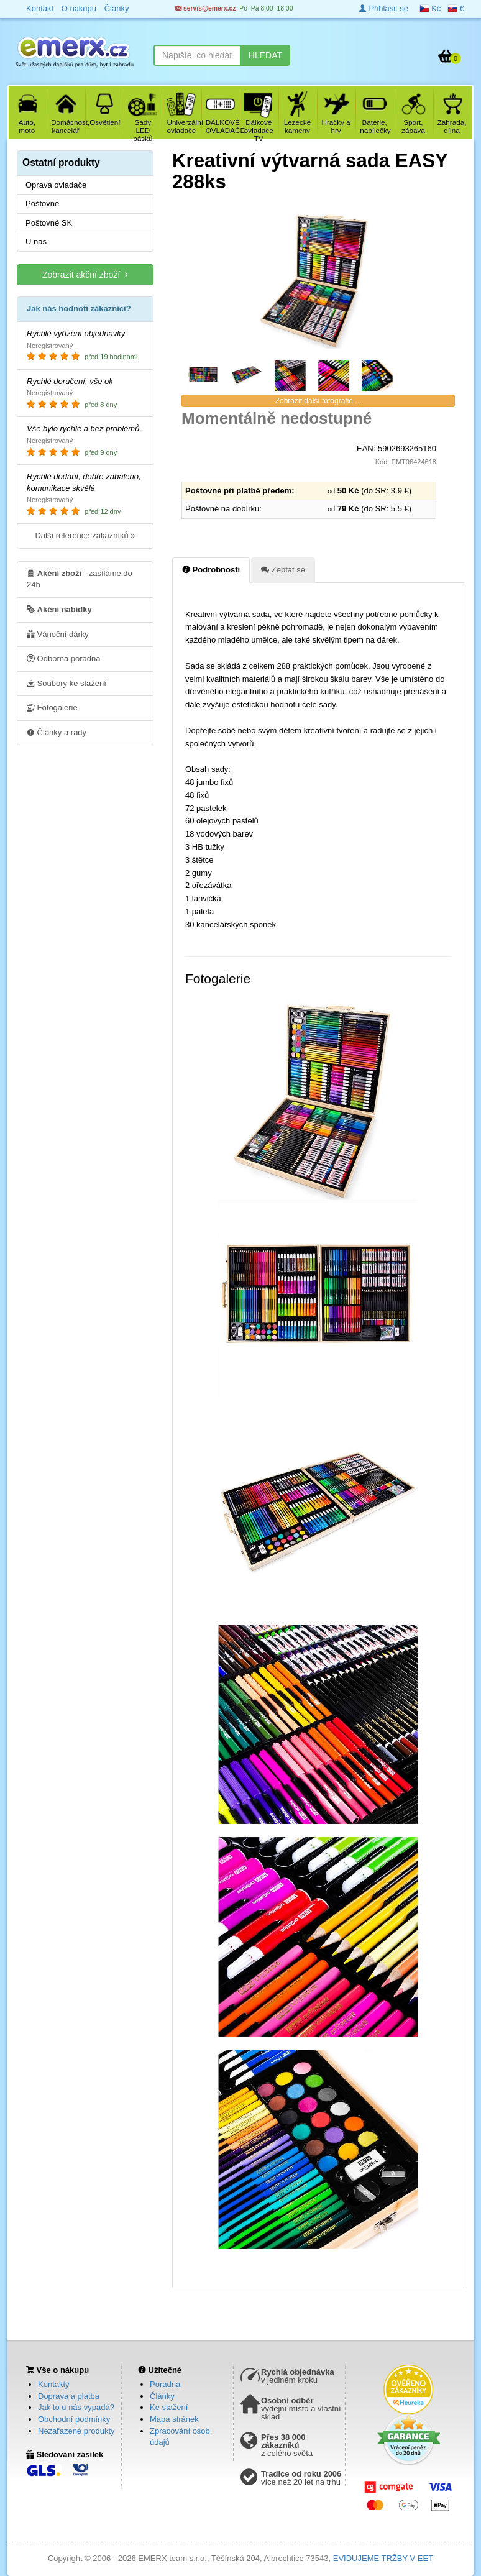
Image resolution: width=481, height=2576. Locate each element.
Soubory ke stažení (66, 683)
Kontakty (54, 2384)
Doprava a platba (68, 2396)
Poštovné (42, 203)
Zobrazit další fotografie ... (318, 400)
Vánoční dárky (58, 633)
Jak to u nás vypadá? (76, 2407)
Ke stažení (169, 2407)
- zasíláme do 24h (79, 578)
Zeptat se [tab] (283, 569)
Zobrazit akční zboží (85, 274)
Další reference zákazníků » (85, 535)
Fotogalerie (52, 707)
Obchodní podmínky (74, 2419)
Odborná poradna (64, 658)
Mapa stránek (174, 2419)
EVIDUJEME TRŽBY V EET (383, 2558)
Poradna (165, 2384)
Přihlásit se (383, 8)
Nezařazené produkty (76, 2431)
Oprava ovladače (55, 185)
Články (162, 2396)
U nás (36, 241)
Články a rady (56, 732)
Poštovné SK (48, 222)
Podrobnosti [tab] (211, 569)
